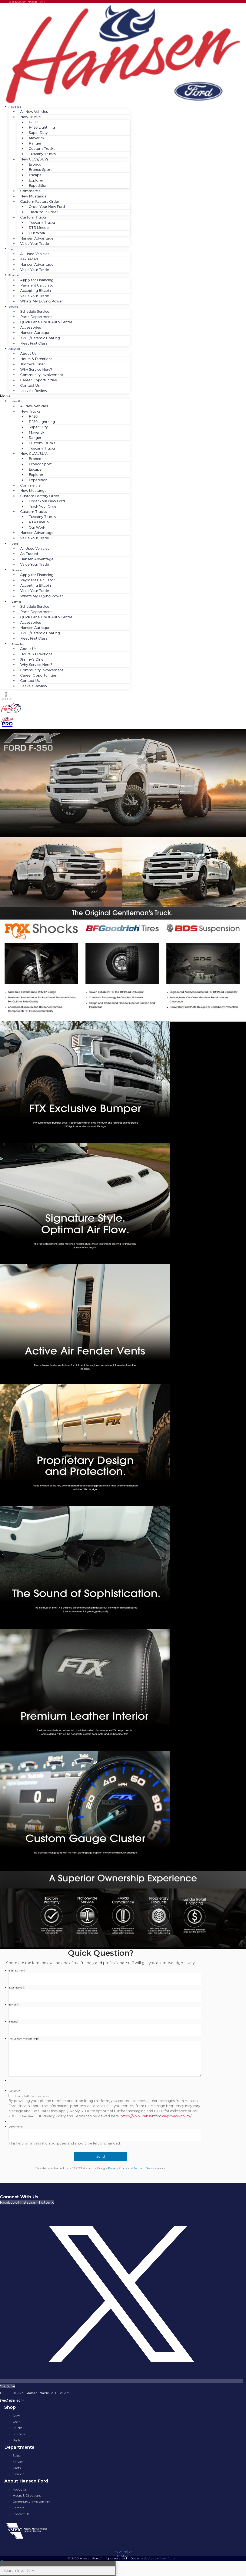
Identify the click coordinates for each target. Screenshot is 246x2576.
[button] (65, 396)
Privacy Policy (117, 2170)
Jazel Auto (167, 2561)
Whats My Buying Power (41, 301)
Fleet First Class (34, 343)
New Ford (15, 106)
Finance (14, 275)
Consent (14, 2093)
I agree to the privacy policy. (32, 2099)
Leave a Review (33, 391)
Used (12, 249)
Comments (16, 2129)
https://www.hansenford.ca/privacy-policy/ (155, 2119)
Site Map (121, 2559)
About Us (14, 348)
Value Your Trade (34, 244)
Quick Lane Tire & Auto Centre (46, 322)
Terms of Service (145, 2170)
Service (13, 306)
